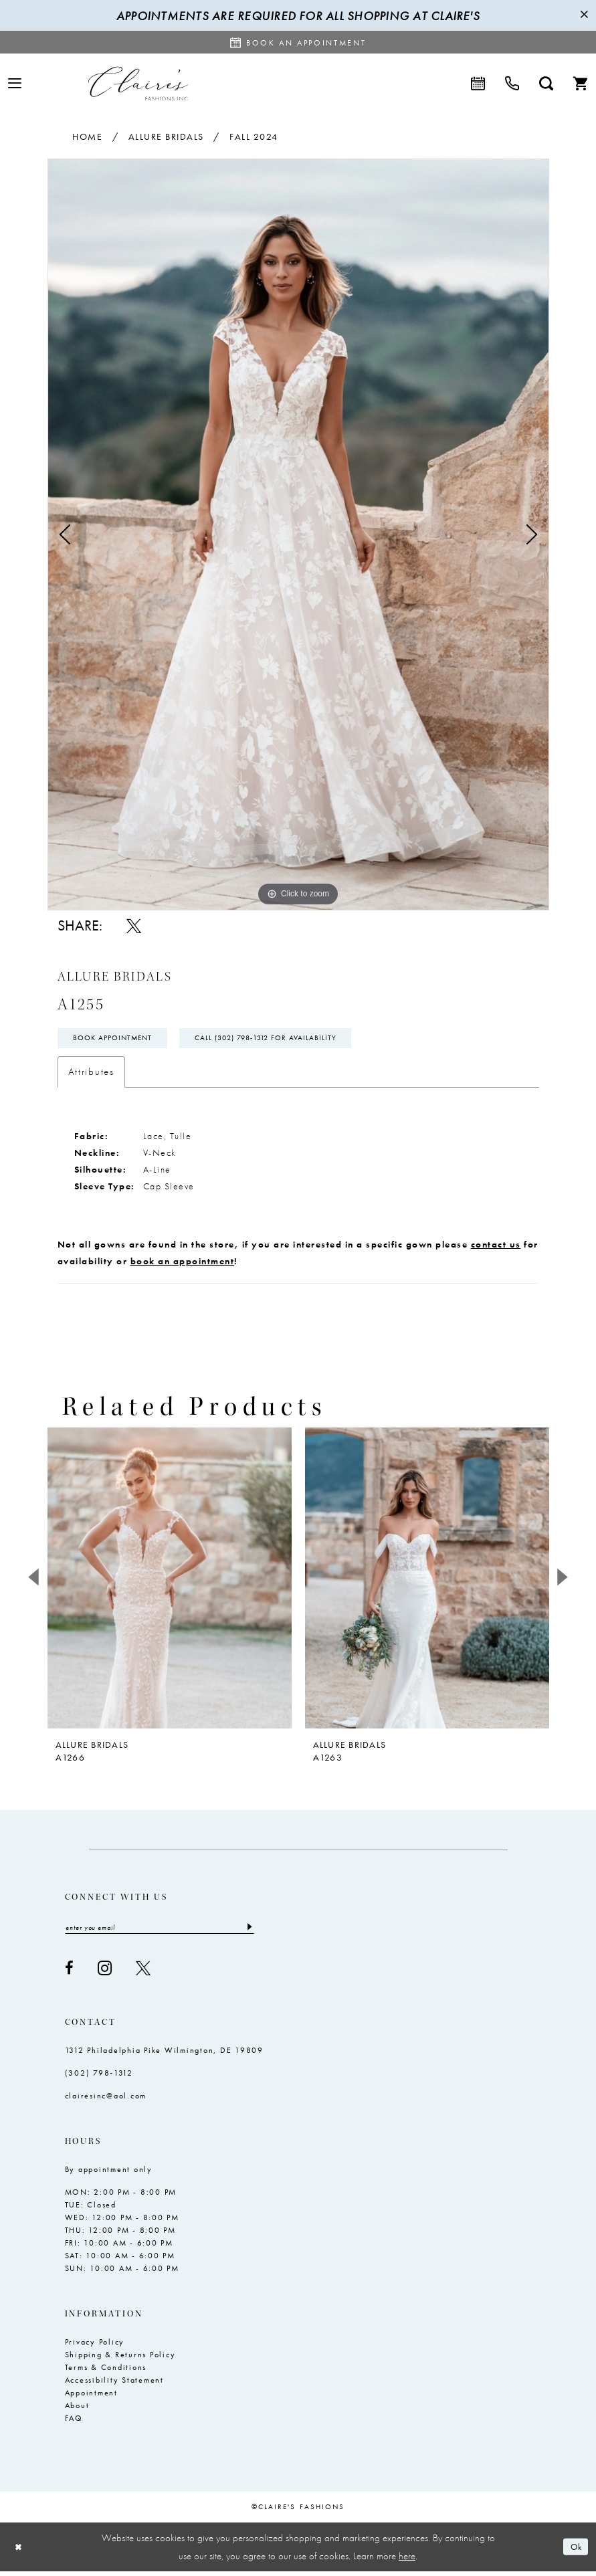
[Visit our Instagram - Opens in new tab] (105, 1973)
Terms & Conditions (106, 2372)
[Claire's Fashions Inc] (138, 83)
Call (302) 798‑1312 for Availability (284, 1040)
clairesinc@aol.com (106, 2100)
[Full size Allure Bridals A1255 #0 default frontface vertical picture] (298, 534)
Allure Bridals (166, 136)
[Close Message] (584, 15)
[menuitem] (14, 83)
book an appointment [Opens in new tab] (182, 1264)
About (77, 2410)
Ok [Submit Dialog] (574, 2551)
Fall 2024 (253, 136)
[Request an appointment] (298, 42)
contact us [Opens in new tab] (496, 1248)
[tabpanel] (298, 534)
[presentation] (169, 1581)
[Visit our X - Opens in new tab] (143, 1972)
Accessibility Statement (114, 2384)
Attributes (91, 1075)
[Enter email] (159, 1932)
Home (87, 136)
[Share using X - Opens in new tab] (133, 925)
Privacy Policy (95, 2346)
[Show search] (546, 83)
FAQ (74, 2422)
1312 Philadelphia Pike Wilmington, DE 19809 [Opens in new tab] (164, 2055)
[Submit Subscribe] (248, 1932)
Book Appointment (117, 1040)
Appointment (91, 2397)
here (407, 2560)
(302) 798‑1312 (99, 2077)
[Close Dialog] (20, 2551)
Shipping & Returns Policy (120, 2359)
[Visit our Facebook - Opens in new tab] (69, 1972)
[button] (14, 83)
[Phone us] (512, 83)
